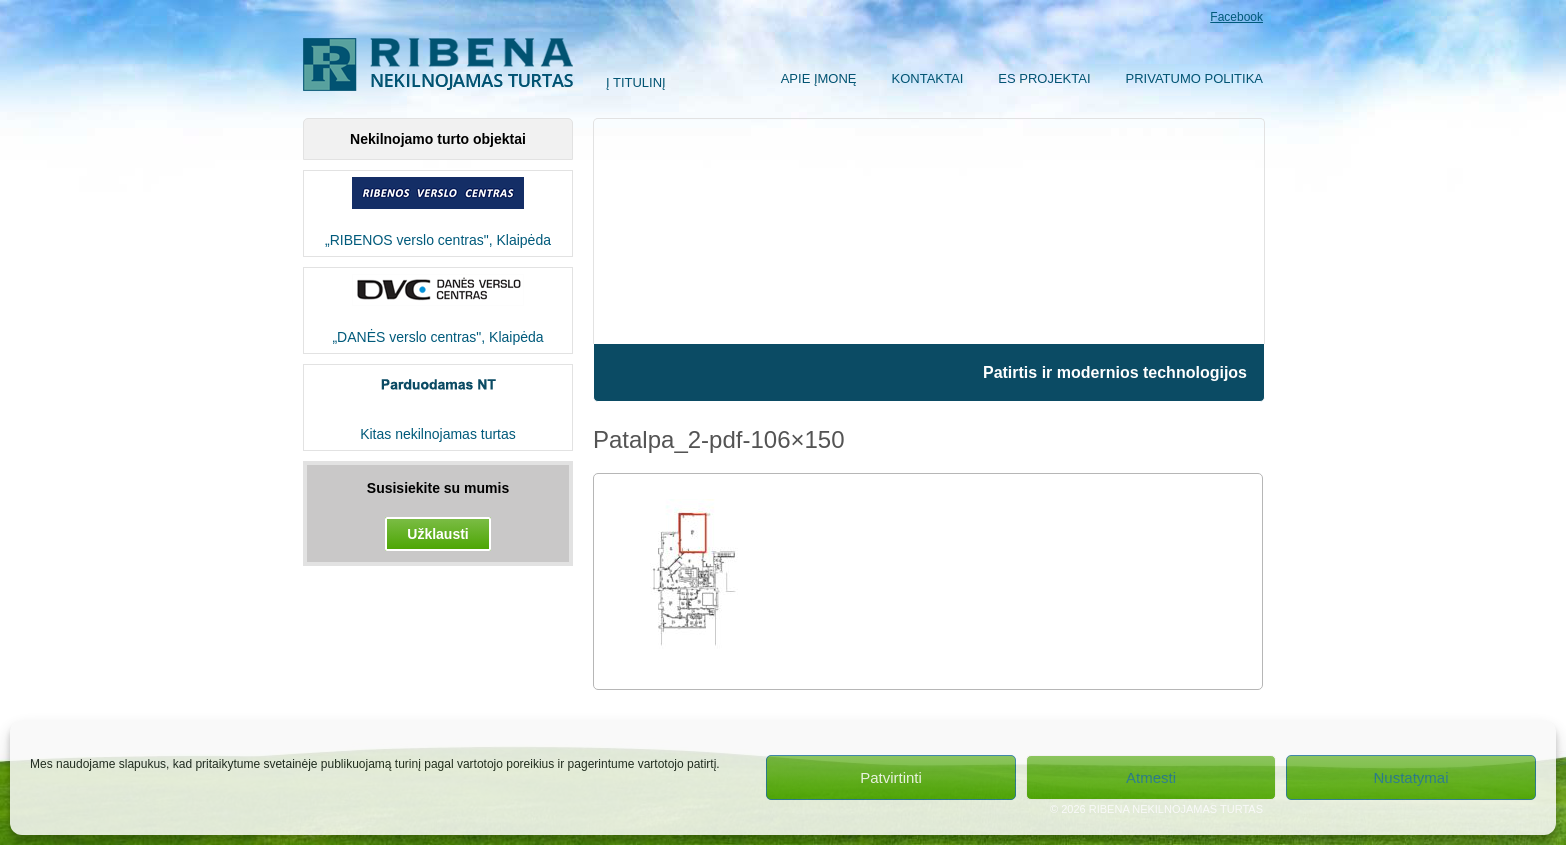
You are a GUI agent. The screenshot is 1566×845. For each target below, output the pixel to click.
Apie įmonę (819, 78)
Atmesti (1151, 777)
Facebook (1236, 17)
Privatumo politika (1194, 78)
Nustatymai (1410, 777)
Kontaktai (928, 78)
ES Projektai (1044, 78)
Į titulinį (636, 82)
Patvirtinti (891, 777)
